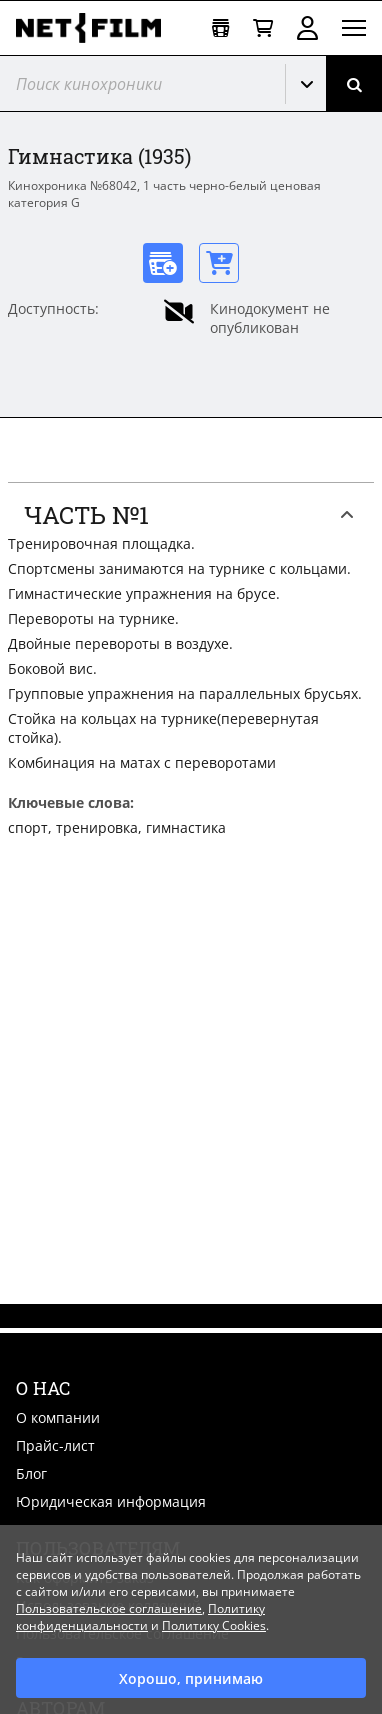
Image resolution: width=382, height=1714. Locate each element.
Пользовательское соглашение (109, 1608)
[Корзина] (263, 28)
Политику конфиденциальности (140, 1617)
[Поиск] (354, 83)
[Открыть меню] (354, 28)
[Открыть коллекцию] (220, 28)
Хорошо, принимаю (191, 1678)
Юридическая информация (111, 1501)
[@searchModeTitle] (135, 83)
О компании (58, 1417)
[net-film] (96, 28)
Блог (31, 1473)
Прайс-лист (55, 1445)
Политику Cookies (214, 1625)
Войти (307, 28)
